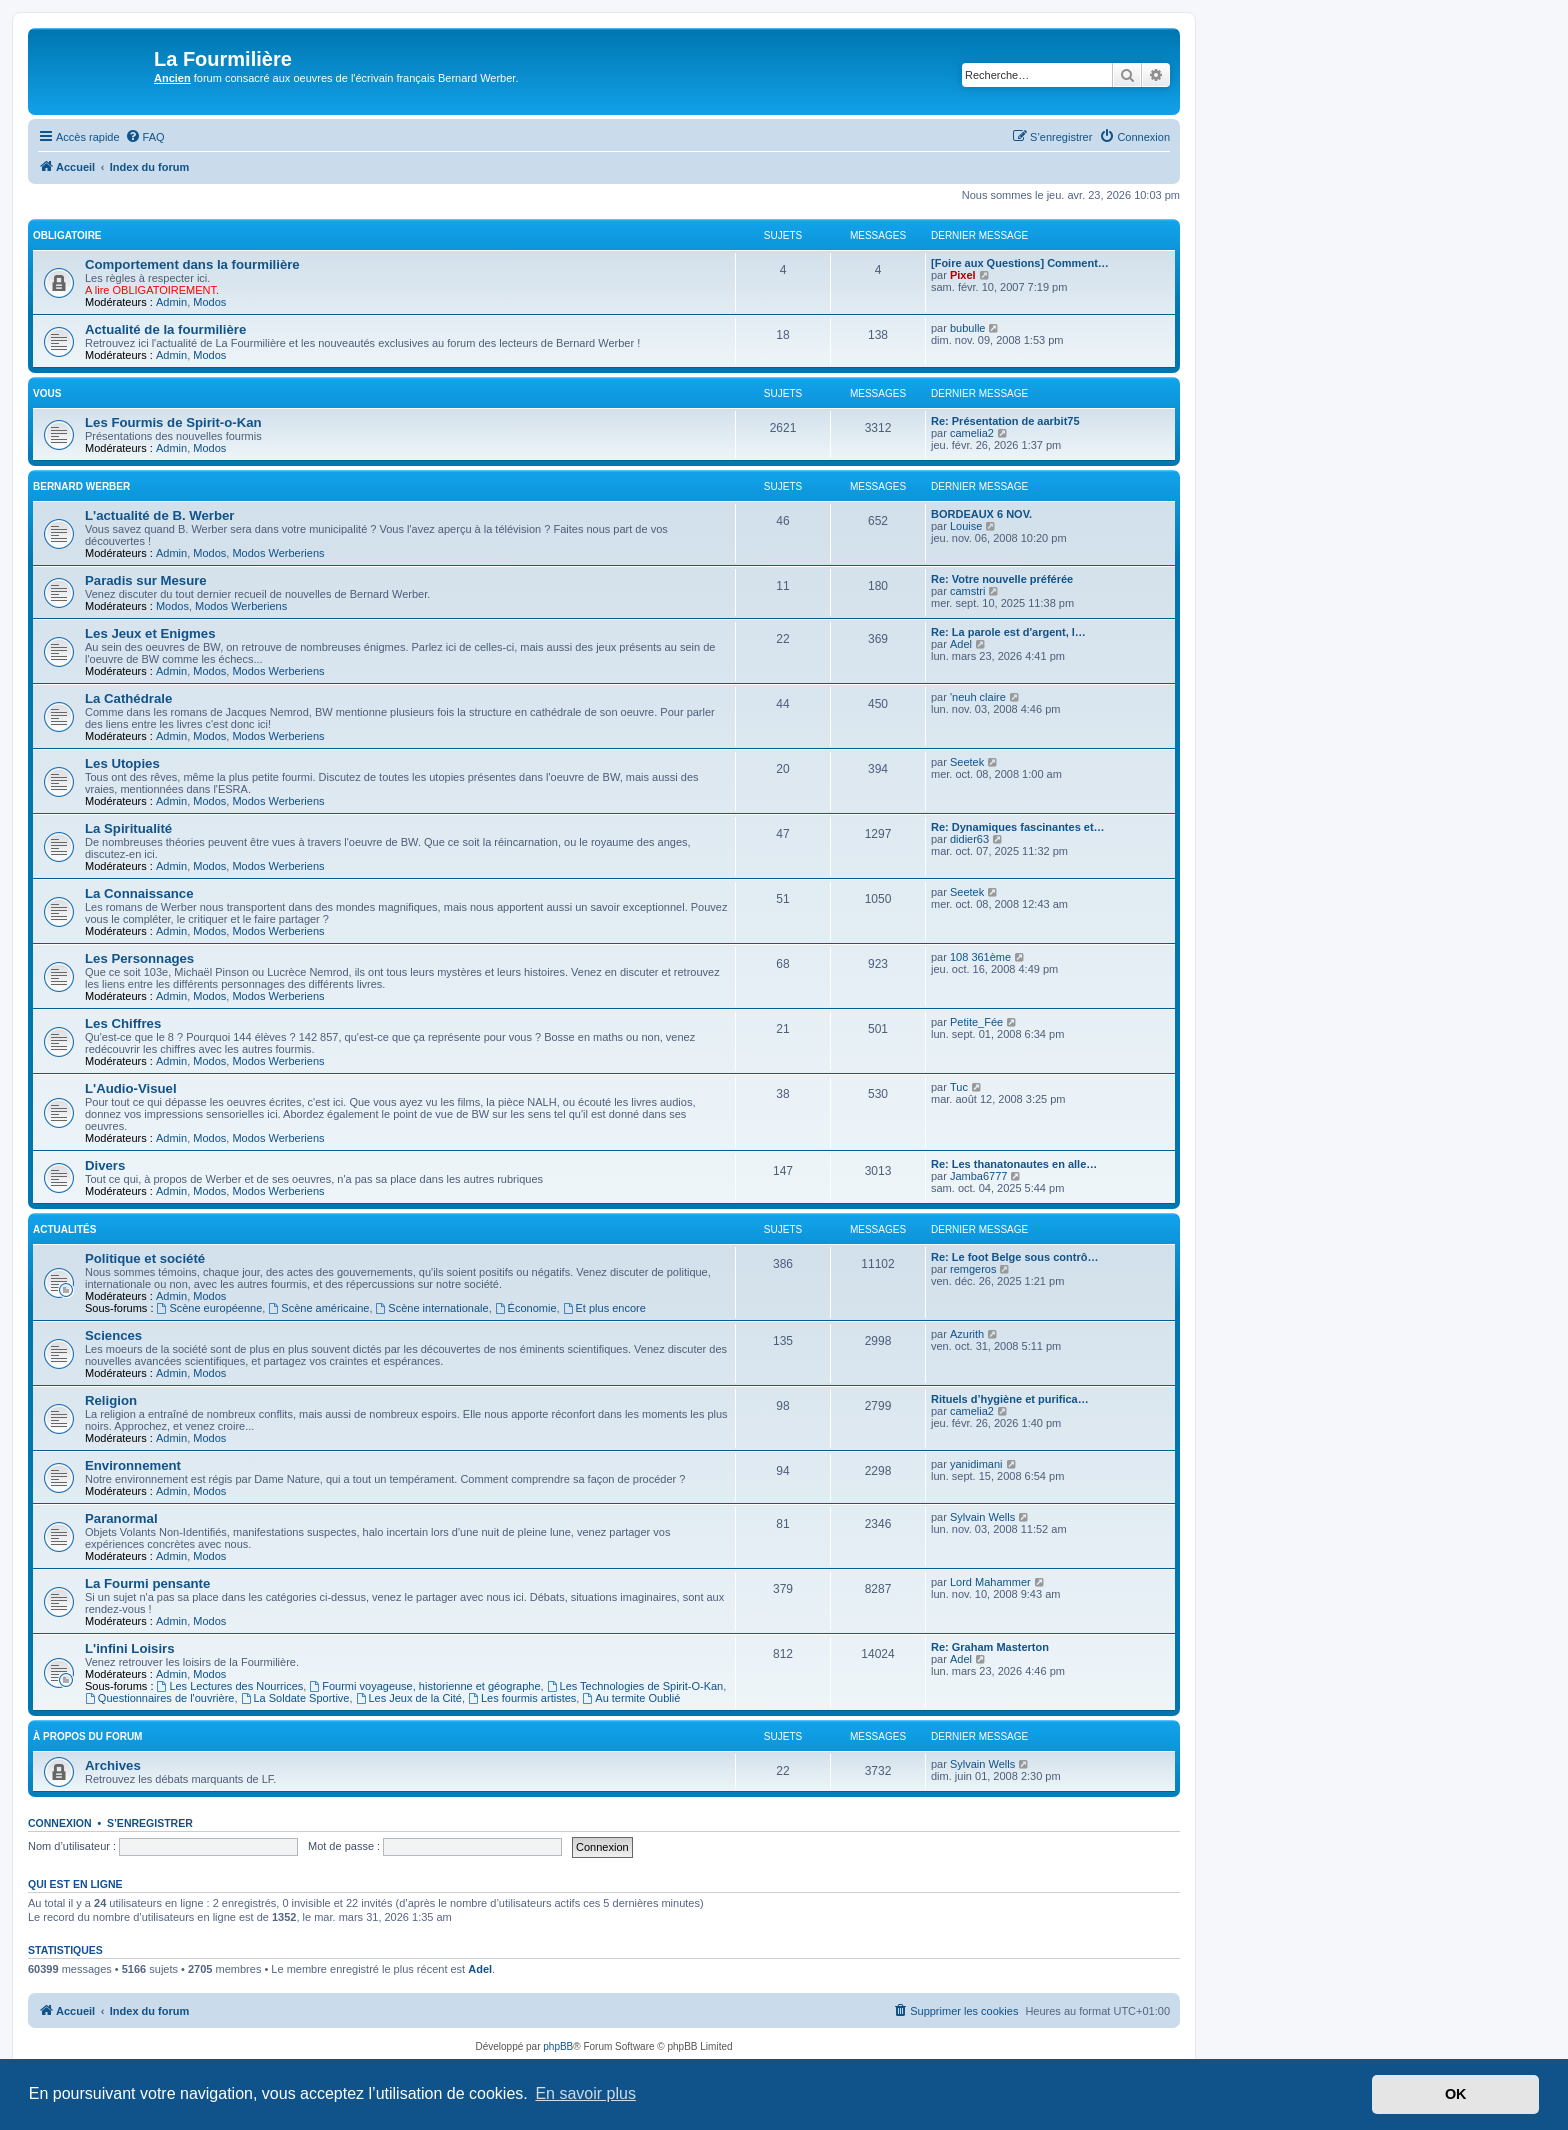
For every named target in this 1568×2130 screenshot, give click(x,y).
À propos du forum (87, 1736)
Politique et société (145, 1258)
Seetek (967, 762)
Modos (209, 302)
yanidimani (976, 1464)
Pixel (963, 275)
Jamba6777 (979, 1176)
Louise (966, 526)
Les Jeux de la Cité (409, 1698)
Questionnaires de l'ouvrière (159, 1698)
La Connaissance (139, 893)
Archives (113, 1765)
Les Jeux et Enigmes (150, 633)
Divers (105, 1165)
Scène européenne (210, 1308)
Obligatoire (67, 235)
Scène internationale (432, 1308)
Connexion (60, 1823)
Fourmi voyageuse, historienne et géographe (424, 1686)
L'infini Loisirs (130, 1648)
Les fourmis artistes (522, 1698)
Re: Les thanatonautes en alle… (1014, 1164)
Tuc (959, 1087)
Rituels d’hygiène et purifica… (1010, 1399)
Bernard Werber (81, 486)
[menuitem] (145, 137)
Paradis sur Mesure (146, 580)
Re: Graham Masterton (990, 1647)
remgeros (973, 1269)
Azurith (967, 1334)
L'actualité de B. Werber (159, 515)
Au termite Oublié (631, 1698)
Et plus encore (604, 1308)
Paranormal (121, 1518)
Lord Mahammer (990, 1582)
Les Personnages (139, 958)
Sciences (113, 1335)
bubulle (967, 328)
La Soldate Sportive (295, 1698)
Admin (171, 302)
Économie (526, 1308)
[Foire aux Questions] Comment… (1020, 263)
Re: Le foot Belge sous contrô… (1014, 1257)
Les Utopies (122, 763)
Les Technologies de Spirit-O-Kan (635, 1686)
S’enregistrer (150, 1823)
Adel (961, 644)
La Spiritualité (128, 828)
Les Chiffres (123, 1023)
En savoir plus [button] (585, 2093)
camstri (967, 591)
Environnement (133, 1465)
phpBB (558, 2046)
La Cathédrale (128, 698)
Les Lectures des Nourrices (230, 1686)
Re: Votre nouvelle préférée (1002, 579)
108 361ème (980, 957)
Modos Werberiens (278, 553)
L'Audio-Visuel (131, 1088)
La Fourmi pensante (147, 1583)
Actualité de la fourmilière (165, 329)
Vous (47, 393)
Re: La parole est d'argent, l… (1008, 632)
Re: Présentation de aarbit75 (1005, 421)
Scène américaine (318, 1308)
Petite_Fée (976, 1022)
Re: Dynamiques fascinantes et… (1018, 827)
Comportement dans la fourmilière (192, 264)
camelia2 (972, 433)
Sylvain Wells (982, 1517)
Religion (111, 1400)
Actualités (64, 1229)
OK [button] (1456, 2094)
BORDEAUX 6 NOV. (981, 514)
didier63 (969, 839)
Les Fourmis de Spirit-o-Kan (173, 422)
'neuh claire (978, 697)
